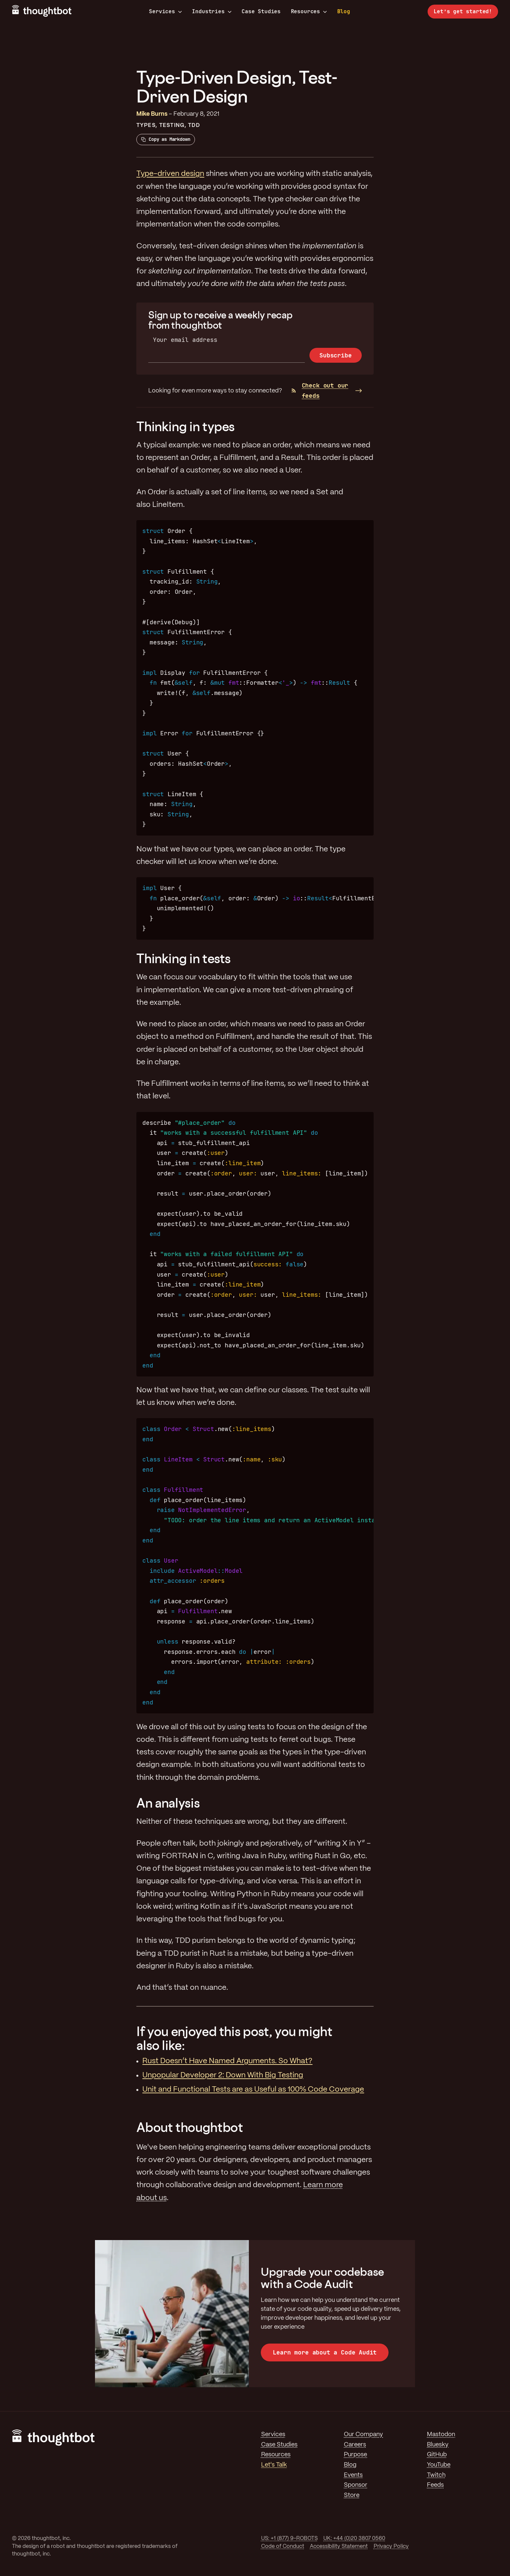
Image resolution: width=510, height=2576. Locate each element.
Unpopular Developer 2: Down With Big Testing (222, 2075)
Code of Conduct (282, 2546)
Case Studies (261, 11)
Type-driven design (170, 174)
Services (165, 11)
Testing (171, 125)
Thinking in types (185, 426)
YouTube (438, 2465)
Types (145, 125)
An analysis (168, 1803)
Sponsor (355, 2485)
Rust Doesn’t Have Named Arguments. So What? (227, 2061)
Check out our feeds (320, 390)
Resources (309, 11)
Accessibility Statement (339, 2546)
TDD (194, 125)
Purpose (355, 2455)
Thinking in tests (183, 958)
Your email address (185, 340)
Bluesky (437, 2445)
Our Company (363, 2434)
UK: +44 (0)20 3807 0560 (354, 2538)
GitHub (437, 2455)
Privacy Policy (391, 2546)
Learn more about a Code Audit (325, 2352)
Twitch (436, 2475)
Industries (211, 11)
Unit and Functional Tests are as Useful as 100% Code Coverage (253, 2089)
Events (353, 2475)
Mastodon (441, 2434)
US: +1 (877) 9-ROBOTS (289, 2538)
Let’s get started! (463, 11)
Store (351, 2495)
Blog (343, 11)
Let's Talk (274, 2465)
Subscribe (335, 355)
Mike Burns (151, 114)
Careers (355, 2445)
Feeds (435, 2485)
